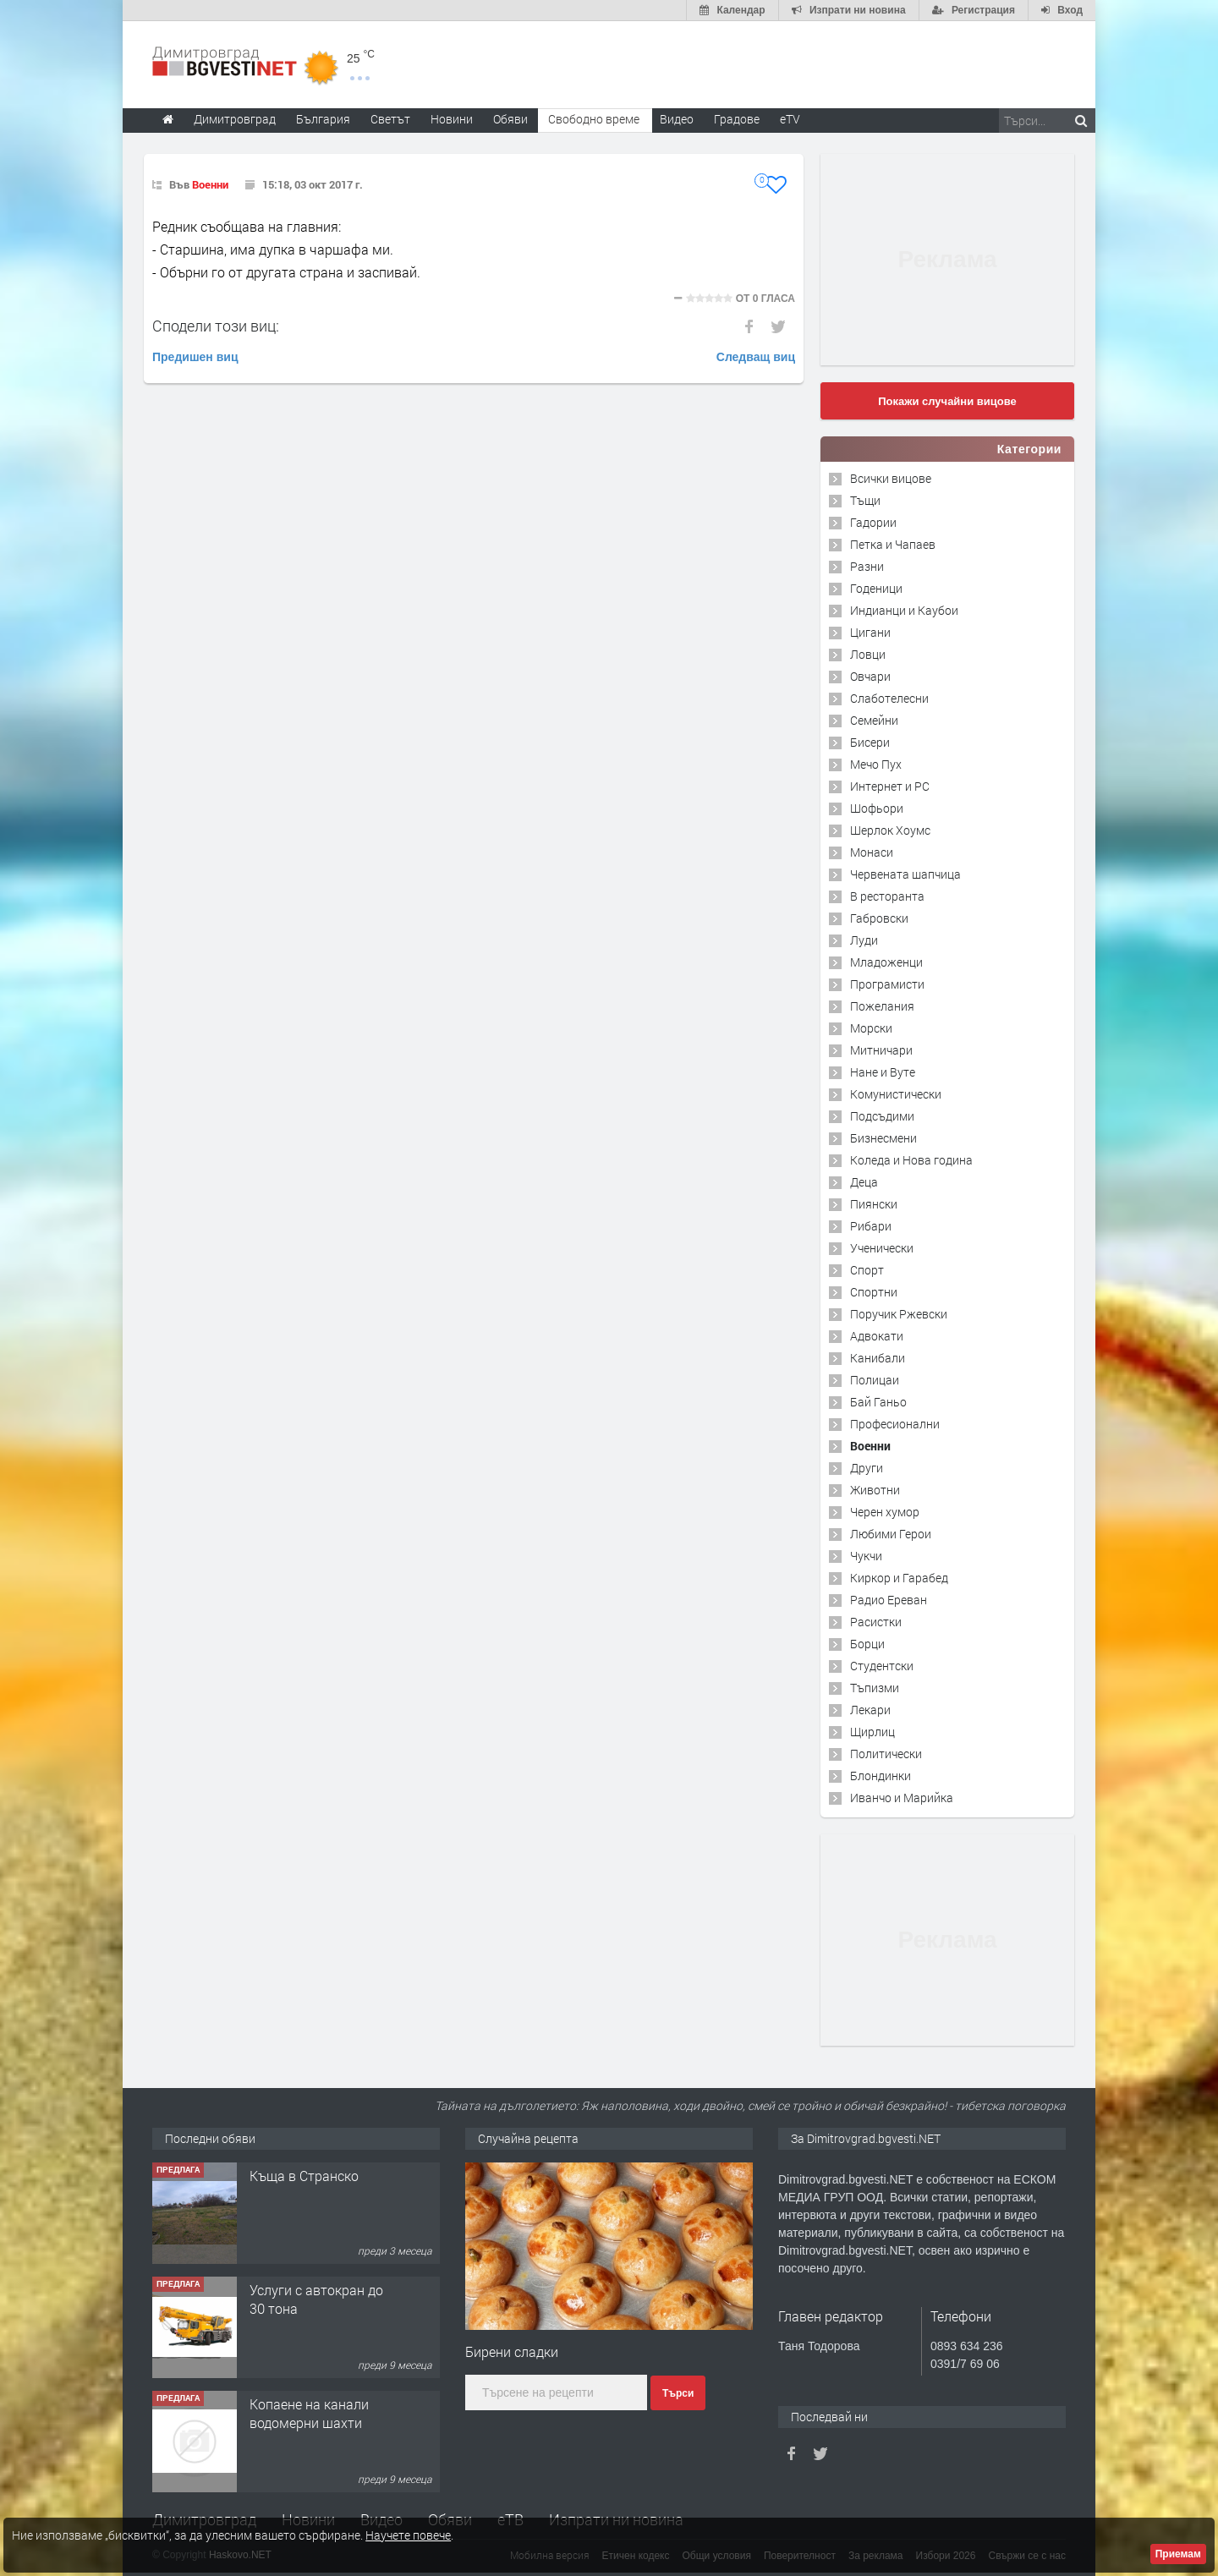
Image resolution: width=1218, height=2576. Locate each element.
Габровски (879, 918)
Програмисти (887, 984)
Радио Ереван (888, 1600)
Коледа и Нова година (911, 1160)
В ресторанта (887, 896)
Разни (867, 566)
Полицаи (874, 1380)
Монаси (871, 852)
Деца (864, 1182)
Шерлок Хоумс (890, 830)
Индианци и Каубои (904, 610)
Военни (210, 184)
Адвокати (876, 1336)
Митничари (881, 1050)
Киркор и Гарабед (899, 1578)
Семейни (874, 720)
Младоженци (886, 962)
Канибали (877, 1358)
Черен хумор (884, 1512)
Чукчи (866, 1556)
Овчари (870, 676)
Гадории (873, 522)
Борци (867, 1644)
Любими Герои (890, 1534)
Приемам (1178, 2554)
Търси (678, 2393)
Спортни (873, 1292)
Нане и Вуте (882, 1072)
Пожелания (882, 1006)
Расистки (876, 1622)
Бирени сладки (511, 2351)
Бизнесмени (883, 1138)
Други (866, 1468)
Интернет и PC (890, 786)
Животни (875, 1490)
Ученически (882, 1248)
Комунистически (895, 1094)
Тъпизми (874, 1688)
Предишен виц (195, 357)
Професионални (895, 1424)
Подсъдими (882, 1116)
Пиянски (873, 1204)
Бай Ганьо (878, 1402)
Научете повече (408, 2535)
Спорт (867, 1270)
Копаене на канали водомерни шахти (309, 2413)
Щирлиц (872, 1732)
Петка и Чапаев (892, 544)
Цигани (870, 632)
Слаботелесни (889, 698)
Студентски (882, 1666)
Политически (886, 1754)
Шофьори (876, 808)
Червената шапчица (905, 874)
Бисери (870, 742)
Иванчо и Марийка (901, 1797)
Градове (737, 119)
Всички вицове (890, 478)
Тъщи (865, 500)
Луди (864, 940)
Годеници (876, 588)
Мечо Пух (876, 764)
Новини (452, 119)
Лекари (870, 1710)
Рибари (871, 1226)
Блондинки (880, 1776)
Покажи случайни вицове (947, 401)
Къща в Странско (304, 2175)
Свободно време (593, 119)
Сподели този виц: (215, 325)
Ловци (868, 654)
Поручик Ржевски (898, 1314)
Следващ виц (755, 357)
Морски (871, 1028)
